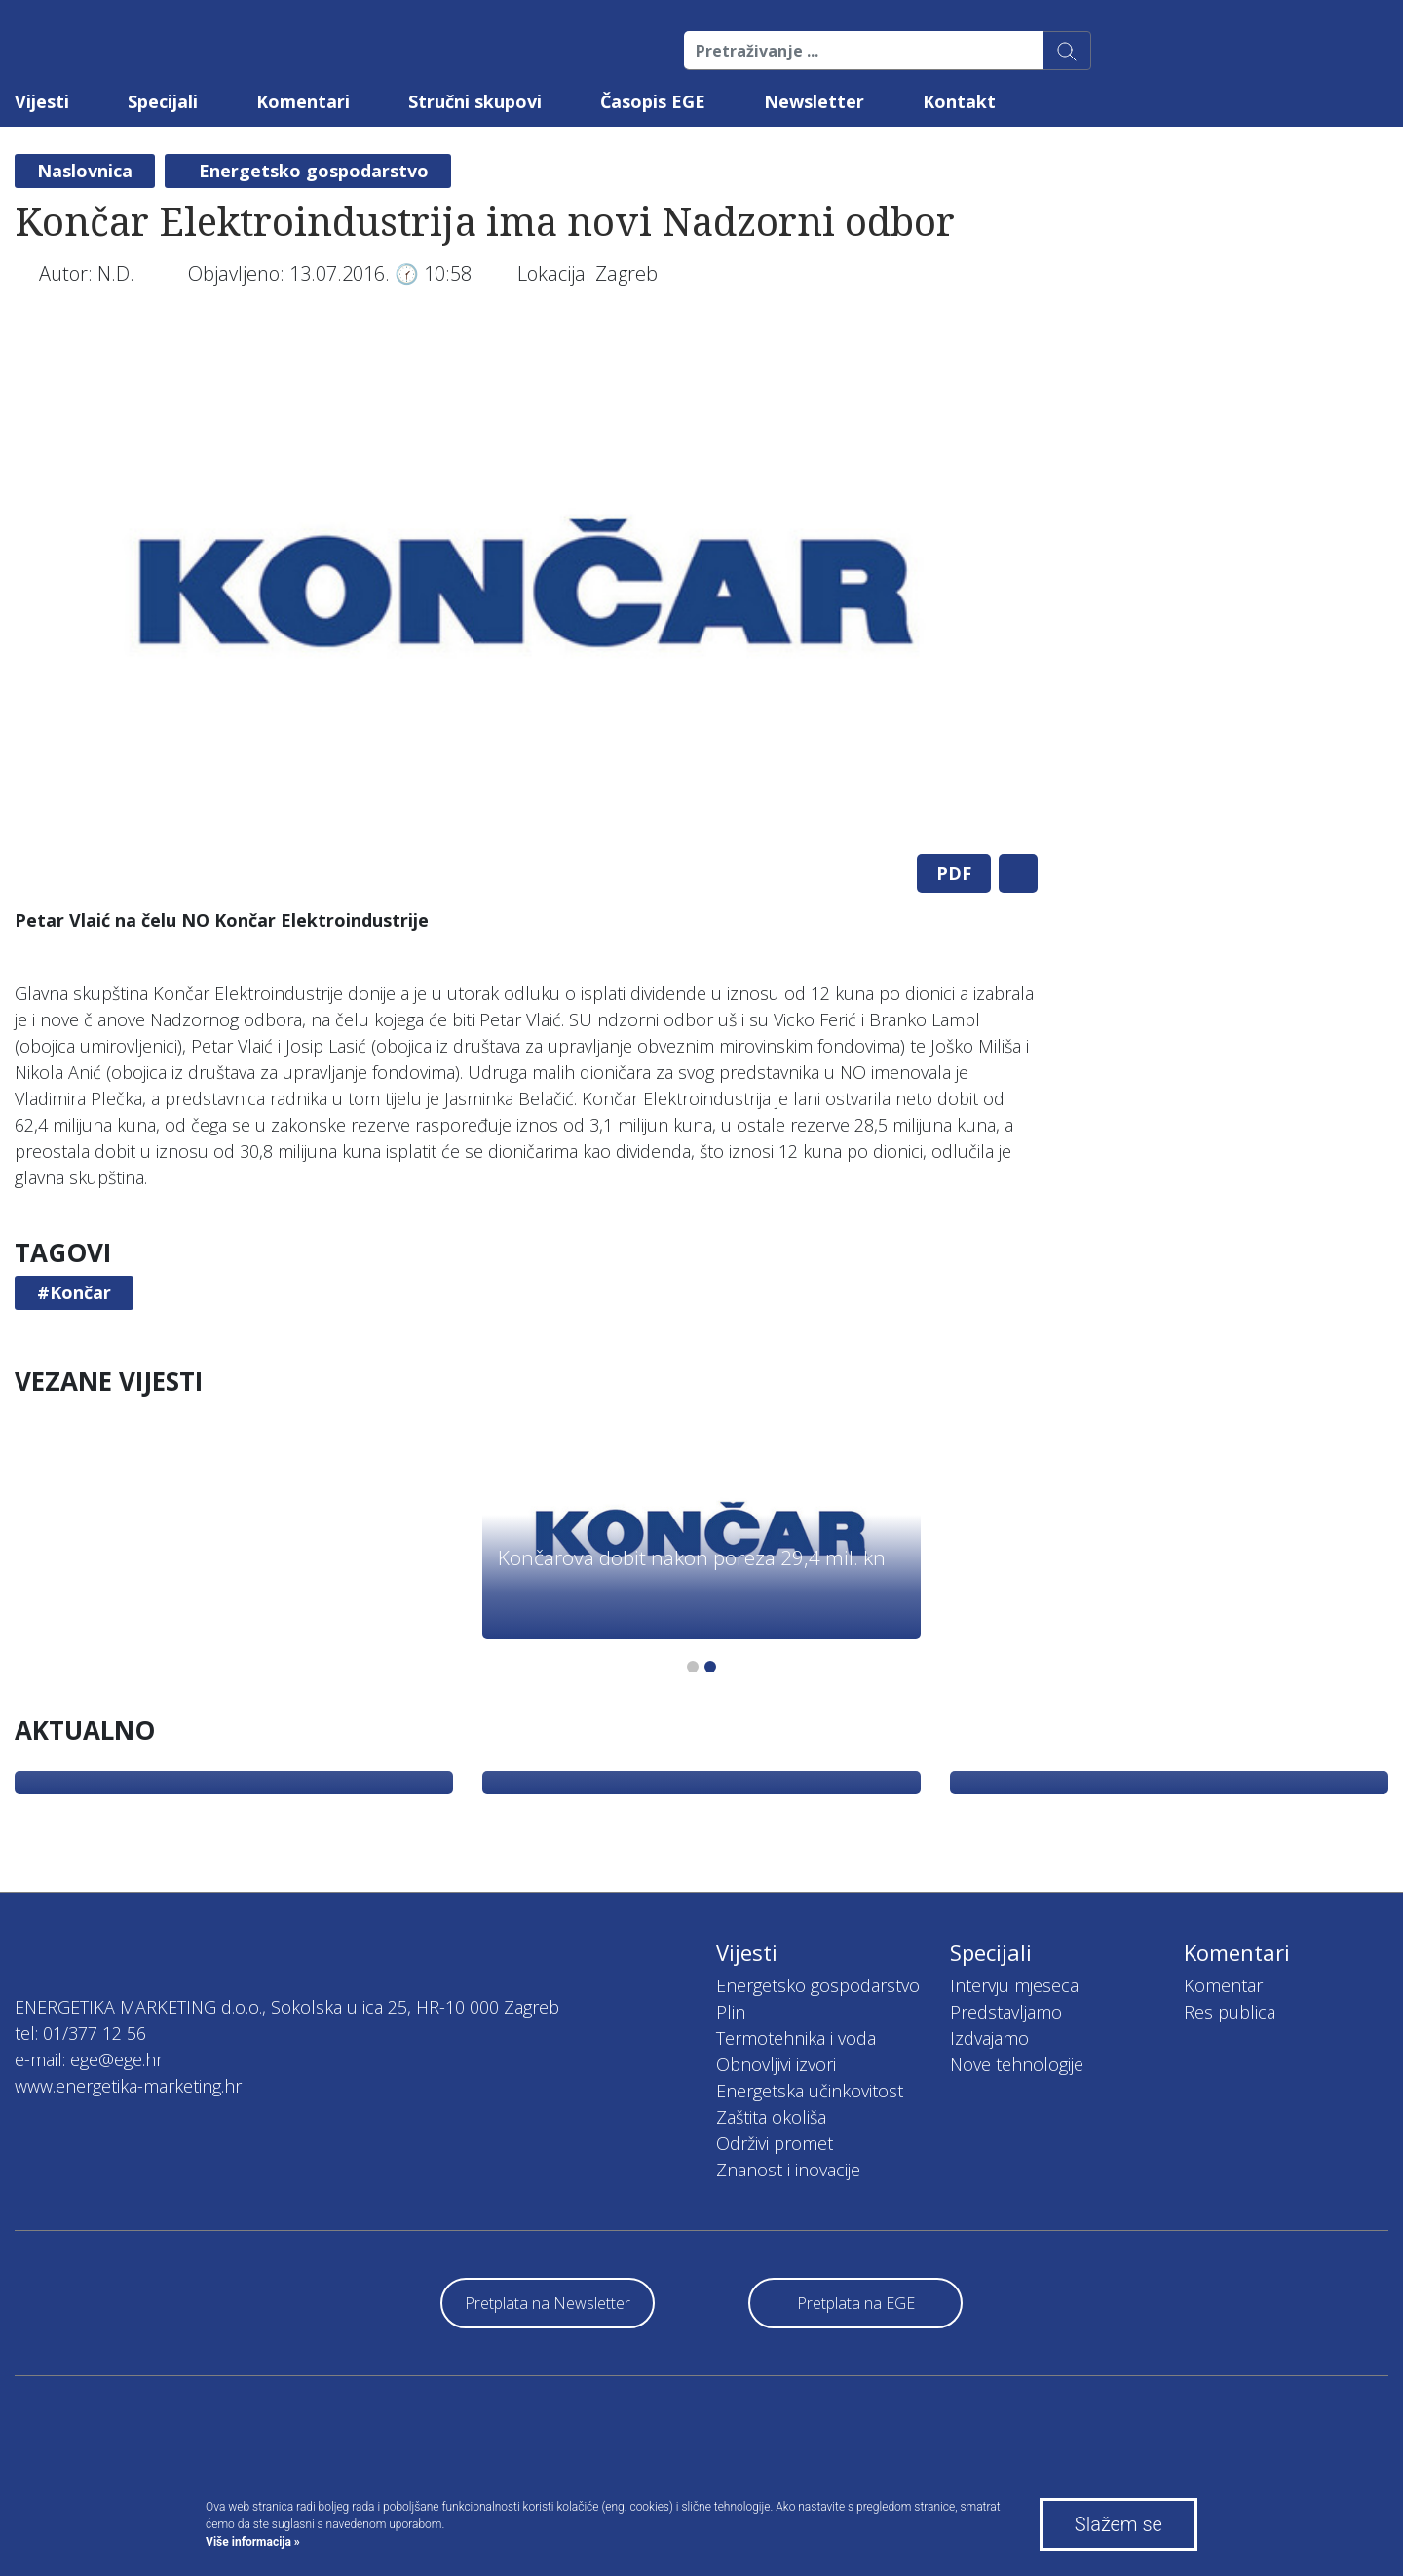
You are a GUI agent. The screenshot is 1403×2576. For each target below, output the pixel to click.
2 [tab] (710, 1666)
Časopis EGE (652, 101)
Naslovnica (85, 170)
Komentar (1223, 1985)
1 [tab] (693, 1666)
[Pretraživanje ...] (863, 50)
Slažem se (1118, 2524)
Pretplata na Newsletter (547, 2303)
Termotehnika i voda (796, 2038)
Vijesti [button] (42, 101)
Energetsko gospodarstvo (314, 170)
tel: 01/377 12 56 (80, 2033)
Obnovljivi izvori (776, 2064)
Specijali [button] (163, 101)
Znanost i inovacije (788, 2169)
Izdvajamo (989, 2038)
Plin (730, 2011)
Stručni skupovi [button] (475, 101)
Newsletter (814, 101)
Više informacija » (253, 2542)
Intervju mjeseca (1014, 1985)
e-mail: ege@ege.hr (89, 2059)
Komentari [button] (303, 101)
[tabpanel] (526, 583)
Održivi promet (774, 2143)
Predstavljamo (1006, 2011)
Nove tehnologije (1016, 2064)
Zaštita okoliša (771, 2117)
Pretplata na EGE (856, 2303)
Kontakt (959, 101)
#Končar (74, 1292)
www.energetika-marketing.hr (128, 2085)
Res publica (1229, 2011)
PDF (953, 873)
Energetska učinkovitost (809, 2090)
